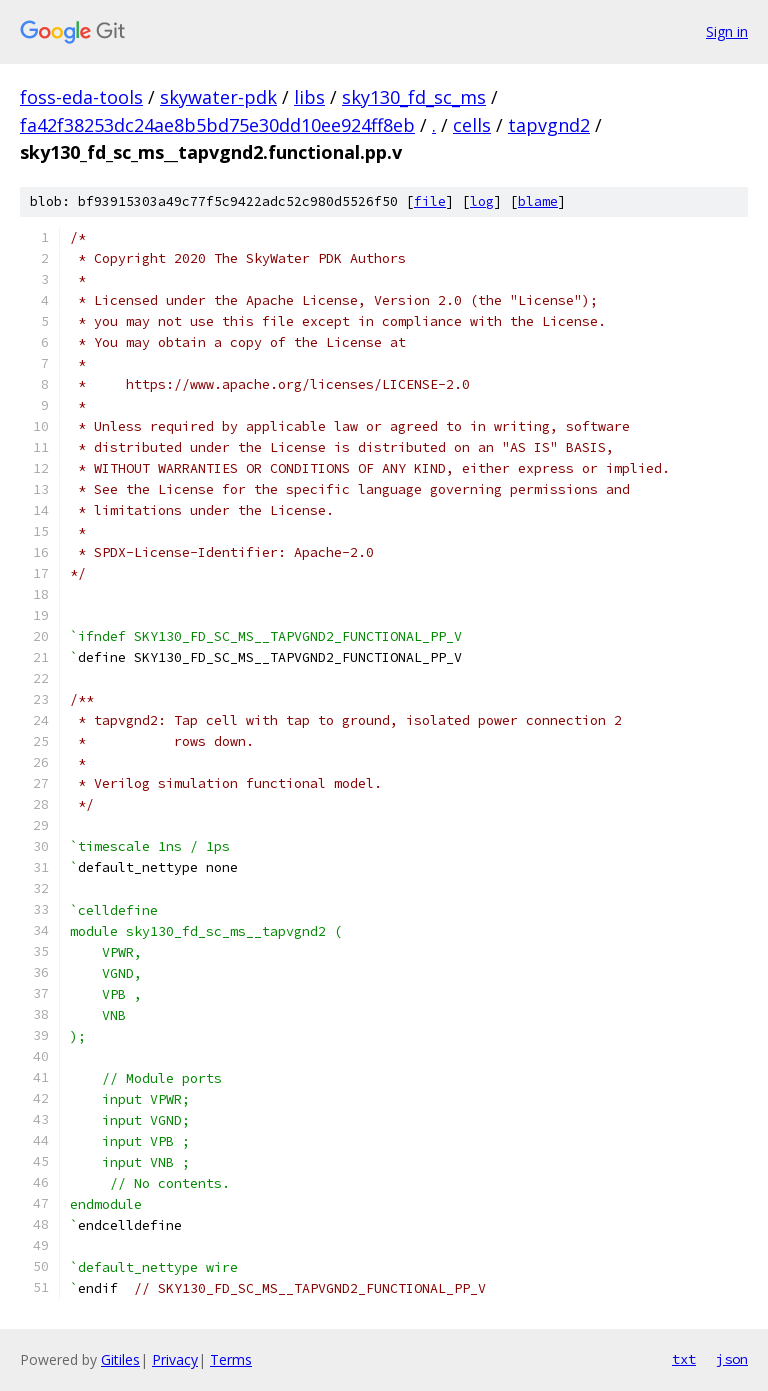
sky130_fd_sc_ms (414, 97)
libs (309, 97)
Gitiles (120, 1359)
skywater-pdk (218, 97)
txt (684, 1359)
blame (538, 201)
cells (472, 125)
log (482, 201)
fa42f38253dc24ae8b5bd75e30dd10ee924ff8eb (217, 125)
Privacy (175, 1359)
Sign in (727, 31)
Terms (231, 1359)
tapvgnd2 (549, 125)
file (430, 201)
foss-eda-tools (81, 97)
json (732, 1359)
